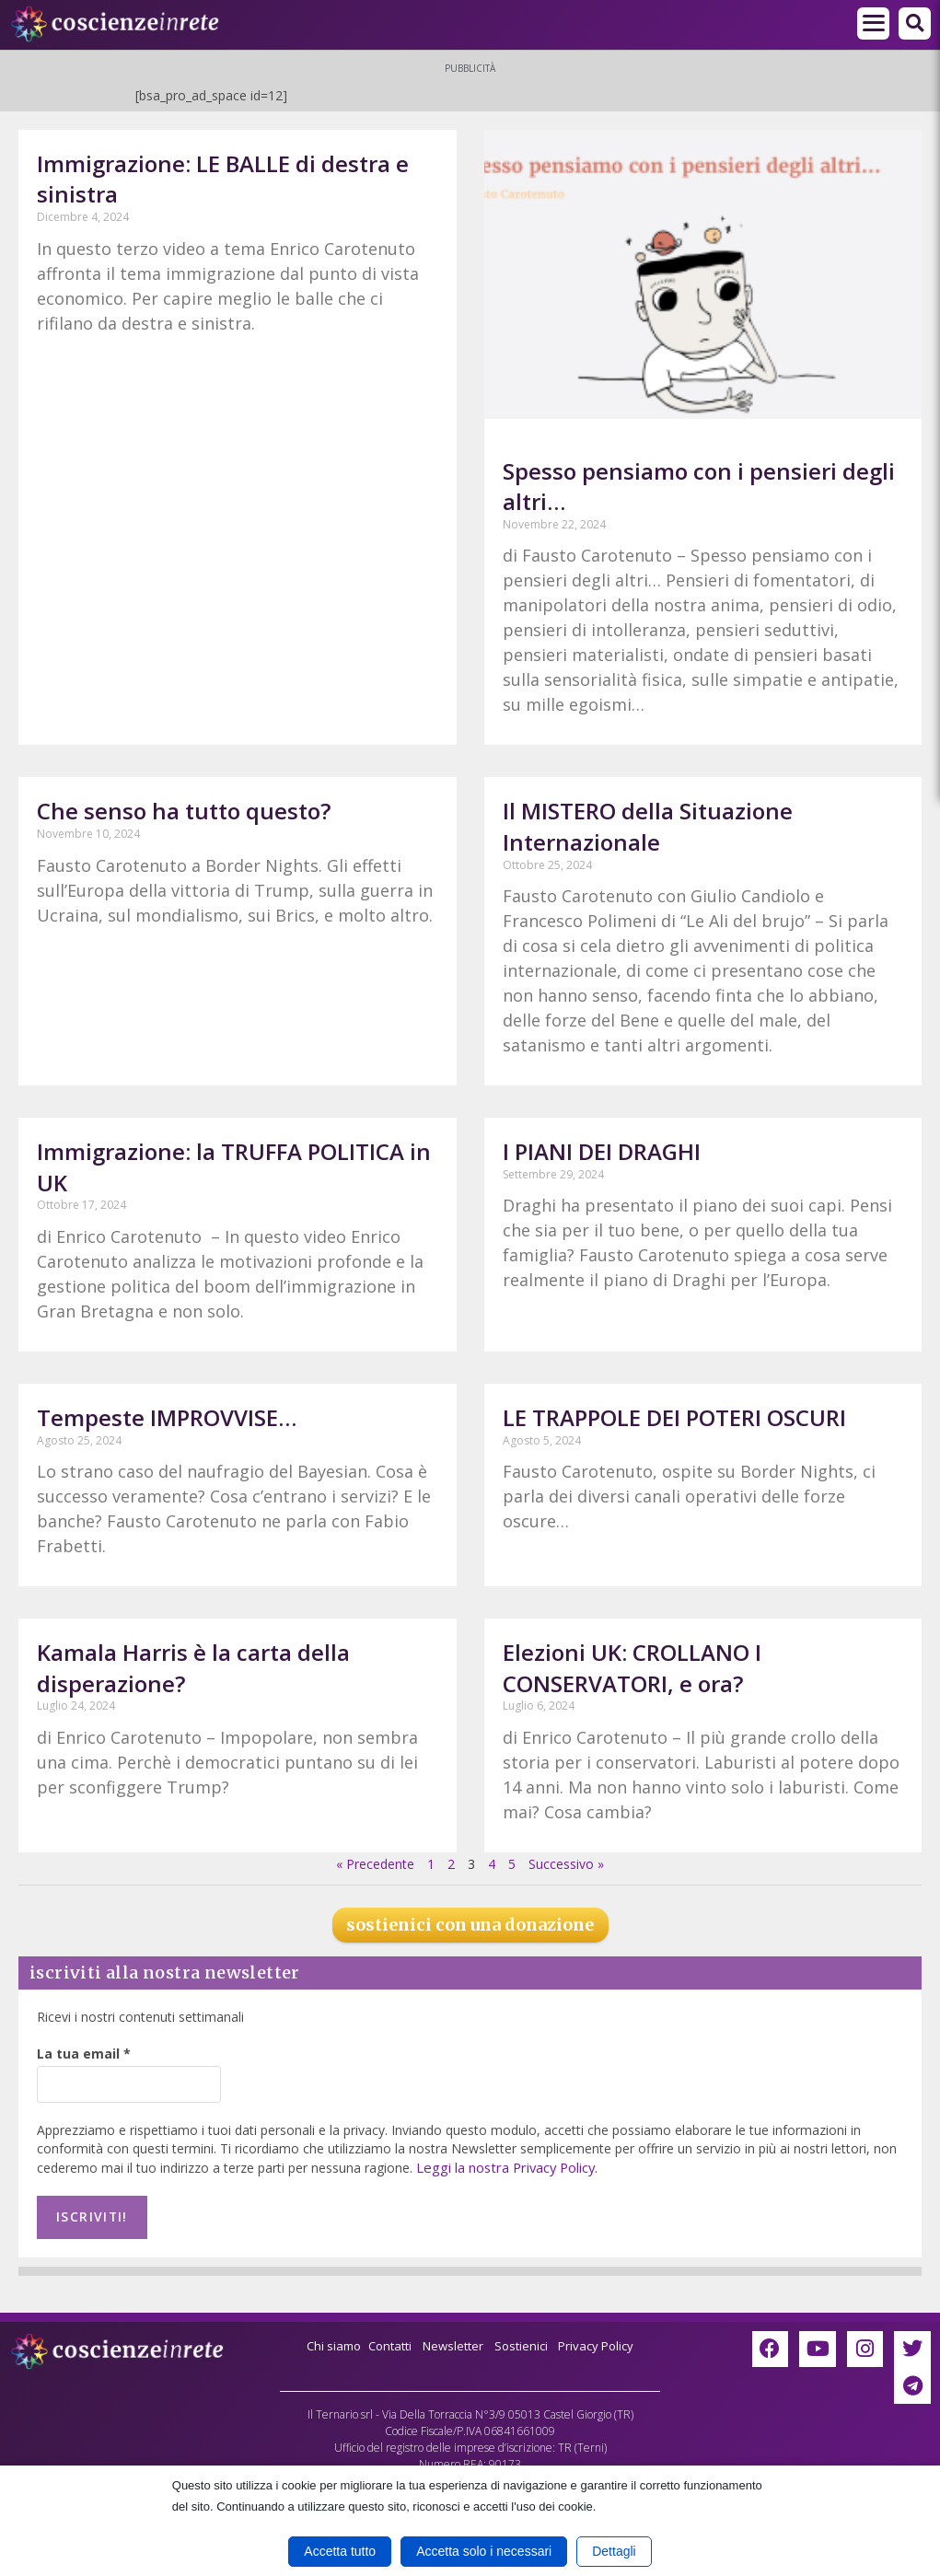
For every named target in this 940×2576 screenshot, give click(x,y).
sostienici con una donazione (470, 1924)
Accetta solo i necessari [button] (483, 2551)
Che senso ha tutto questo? (184, 810)
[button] (915, 23)
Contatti (386, 2340)
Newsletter (453, 2340)
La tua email (84, 2053)
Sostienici (527, 2340)
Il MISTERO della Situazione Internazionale (648, 826)
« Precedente (375, 1864)
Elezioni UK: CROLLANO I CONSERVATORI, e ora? (632, 1668)
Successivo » (566, 1864)
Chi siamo (325, 2340)
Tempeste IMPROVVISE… (166, 1417)
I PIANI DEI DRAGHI (602, 1151)
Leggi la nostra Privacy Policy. (504, 2167)
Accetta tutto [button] (340, 2551)
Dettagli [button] (613, 2551)
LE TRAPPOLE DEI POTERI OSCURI (674, 1417)
